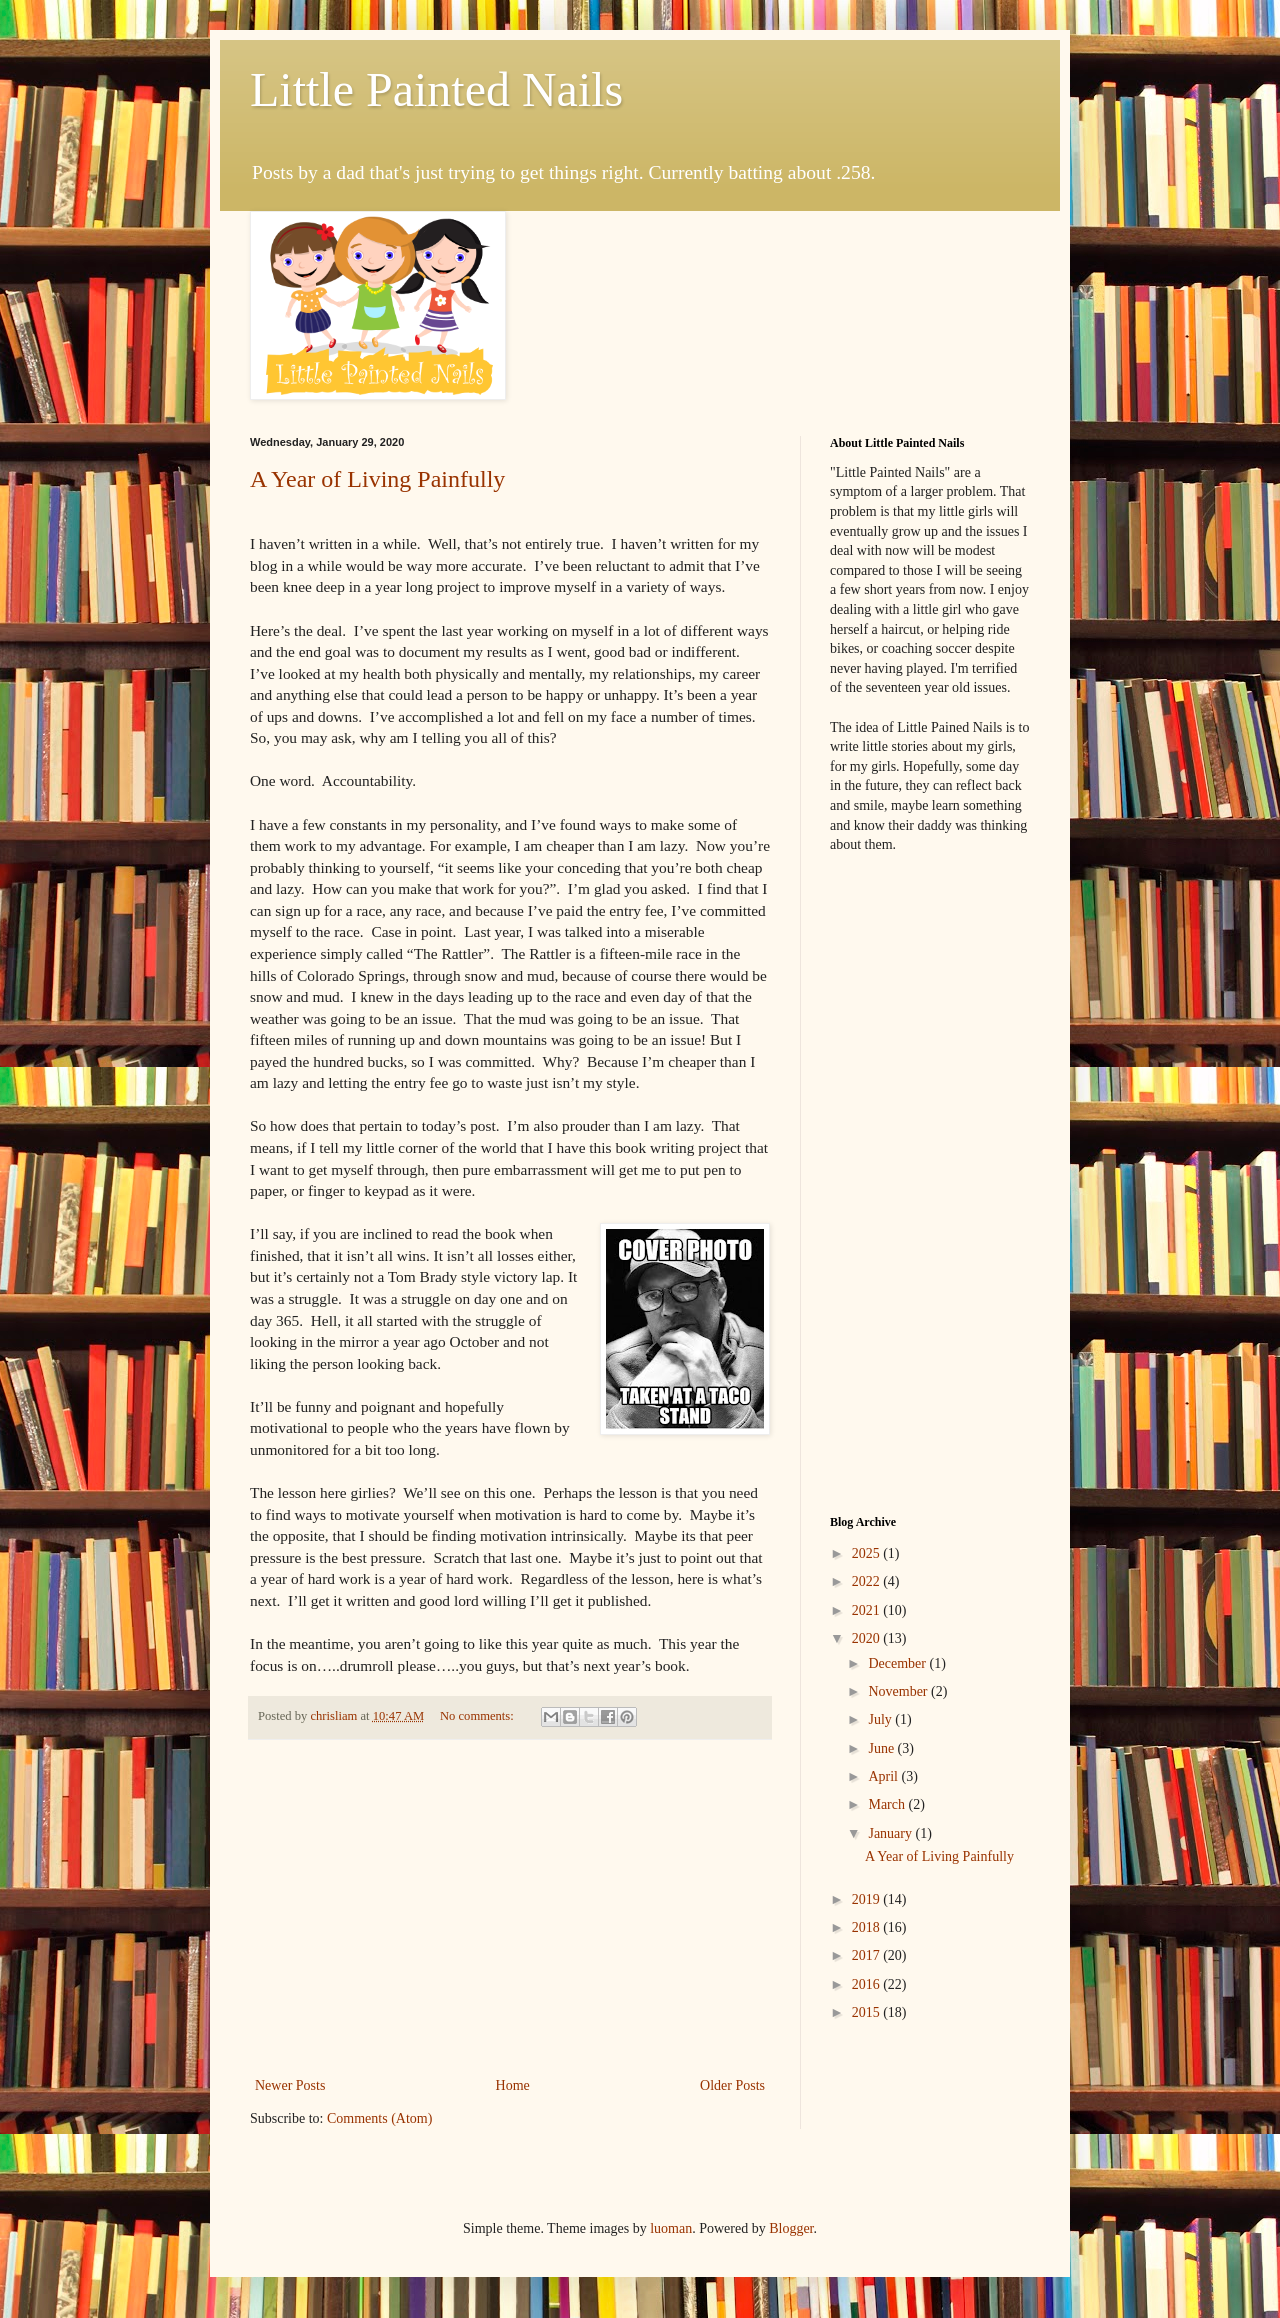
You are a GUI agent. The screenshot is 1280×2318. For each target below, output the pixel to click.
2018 (868, 1927)
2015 (868, 2012)
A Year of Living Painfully (377, 479)
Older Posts (732, 2085)
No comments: (478, 1716)
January (891, 1833)
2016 (868, 1984)
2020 (868, 1638)
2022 (868, 1581)
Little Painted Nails (436, 89)
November (899, 1691)
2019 (868, 1899)
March (888, 1804)
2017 (868, 1955)
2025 (868, 1553)
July (881, 1719)
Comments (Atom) (379, 2118)
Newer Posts (290, 2085)
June (882, 1748)
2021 (868, 1610)
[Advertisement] (510, 1908)
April (884, 1776)
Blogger (791, 2228)
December (898, 1663)
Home (513, 2085)
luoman (671, 2228)
